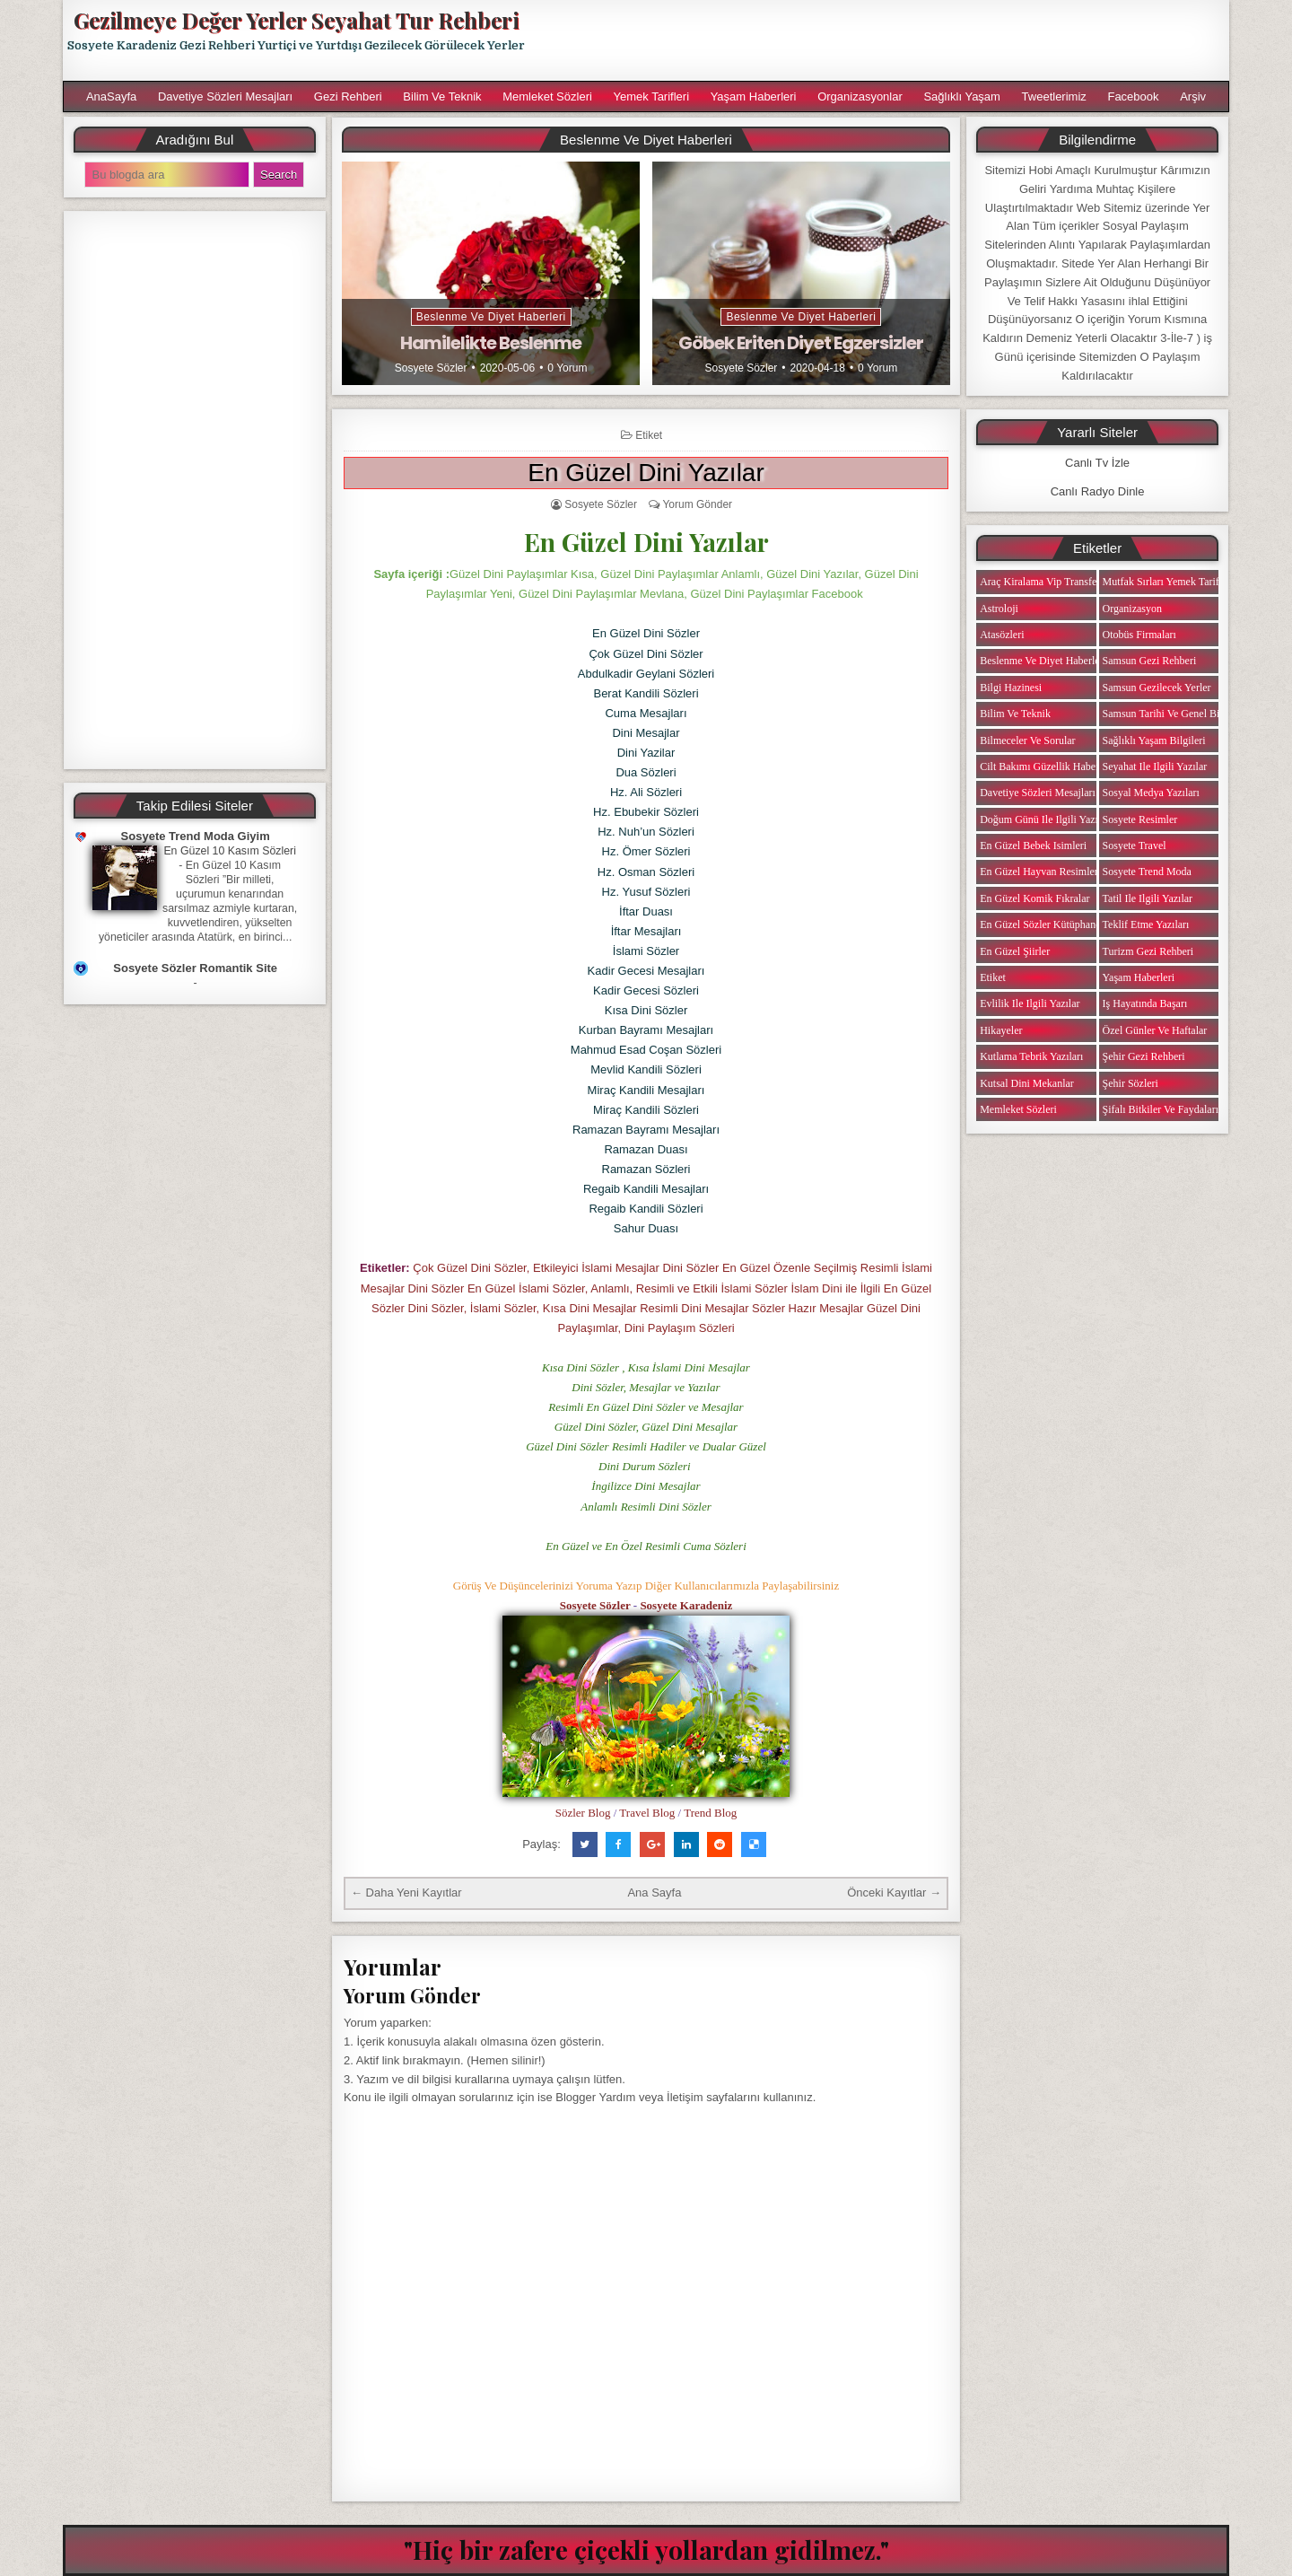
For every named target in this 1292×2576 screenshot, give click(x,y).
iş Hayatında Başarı (1145, 1003)
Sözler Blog (583, 1812)
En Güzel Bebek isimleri (1033, 845)
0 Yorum (567, 368)
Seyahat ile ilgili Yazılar (1155, 766)
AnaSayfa (111, 96)
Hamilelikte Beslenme (490, 342)
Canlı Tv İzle (1097, 462)
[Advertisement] (885, 40)
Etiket (648, 435)
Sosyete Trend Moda (1147, 871)
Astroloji (999, 608)
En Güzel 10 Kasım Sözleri (229, 851)
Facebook (1132, 96)
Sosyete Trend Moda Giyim (195, 836)
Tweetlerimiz (1054, 96)
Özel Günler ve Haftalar (1155, 1030)
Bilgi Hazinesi (1011, 687)
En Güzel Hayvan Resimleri (1040, 871)
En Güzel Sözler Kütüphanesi (1043, 924)
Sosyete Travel (1134, 845)
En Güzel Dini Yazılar (646, 472)
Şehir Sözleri (1130, 1083)
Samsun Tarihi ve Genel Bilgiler (1173, 713)
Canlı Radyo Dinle (1098, 491)
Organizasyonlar (860, 96)
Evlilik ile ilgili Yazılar (1029, 1003)
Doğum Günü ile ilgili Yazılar (1044, 819)
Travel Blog (647, 1812)
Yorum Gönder (697, 504)
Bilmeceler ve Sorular (1027, 740)
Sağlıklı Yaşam (961, 96)
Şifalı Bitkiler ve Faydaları (1160, 1109)
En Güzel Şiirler (1015, 951)
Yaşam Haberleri (754, 96)
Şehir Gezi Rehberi (1144, 1056)
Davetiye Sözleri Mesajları (225, 96)
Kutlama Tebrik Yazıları (1031, 1056)
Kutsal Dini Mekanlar (1027, 1083)
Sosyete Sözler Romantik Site (195, 968)
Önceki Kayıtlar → (894, 1892)
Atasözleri (1002, 634)
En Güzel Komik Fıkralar (1034, 898)
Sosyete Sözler (431, 368)
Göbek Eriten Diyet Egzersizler (800, 342)
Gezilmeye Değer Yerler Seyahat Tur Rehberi (296, 19)
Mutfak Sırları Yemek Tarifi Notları (1179, 581)
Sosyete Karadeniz (686, 1605)
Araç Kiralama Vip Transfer (1040, 581)
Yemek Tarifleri (651, 96)
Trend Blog (710, 1812)
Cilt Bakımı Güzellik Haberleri (1046, 766)
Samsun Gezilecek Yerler (1157, 687)
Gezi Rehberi (348, 96)
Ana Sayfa (654, 1892)
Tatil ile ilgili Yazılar (1147, 898)
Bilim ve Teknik (442, 96)
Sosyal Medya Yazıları (1151, 792)
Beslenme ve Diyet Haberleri (491, 317)
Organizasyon (1132, 608)
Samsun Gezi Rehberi (1150, 660)
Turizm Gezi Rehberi (1148, 951)
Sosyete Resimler (1140, 819)
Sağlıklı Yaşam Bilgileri (1154, 740)
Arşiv (1193, 96)
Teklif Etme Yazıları (1146, 924)
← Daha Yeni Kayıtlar (406, 1892)
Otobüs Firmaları (1139, 634)
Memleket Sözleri (547, 96)
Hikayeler (1001, 1030)
